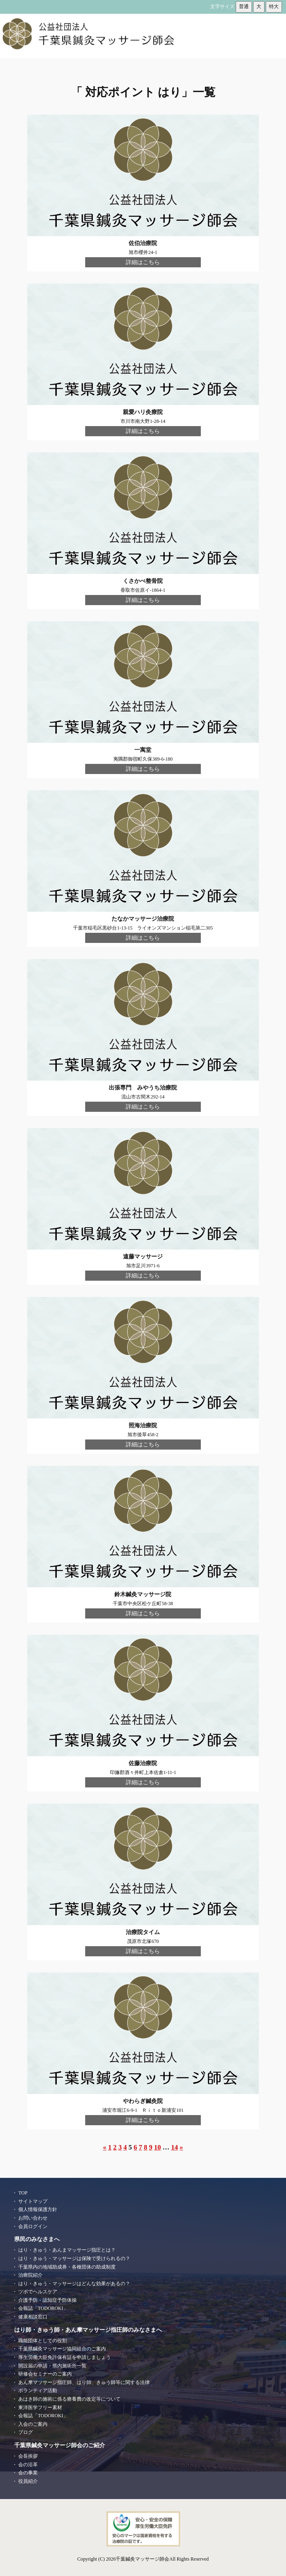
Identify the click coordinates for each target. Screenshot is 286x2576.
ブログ (25, 2432)
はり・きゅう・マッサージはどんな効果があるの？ (74, 2283)
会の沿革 (28, 2464)
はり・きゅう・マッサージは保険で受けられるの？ (74, 2258)
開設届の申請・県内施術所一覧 (52, 2366)
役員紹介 (28, 2481)
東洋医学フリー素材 (40, 2407)
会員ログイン (32, 2226)
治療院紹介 (30, 2275)
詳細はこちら (143, 262)
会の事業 (28, 2473)
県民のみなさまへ (37, 2239)
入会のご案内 (32, 2424)
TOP (22, 2193)
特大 (274, 6)
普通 (244, 6)
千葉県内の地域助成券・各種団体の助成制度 (67, 2267)
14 (174, 2147)
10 (157, 2147)
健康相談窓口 (32, 2317)
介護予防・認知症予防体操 (47, 2300)
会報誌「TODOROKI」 (43, 2308)
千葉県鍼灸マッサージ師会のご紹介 (59, 2445)
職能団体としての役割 (42, 2341)
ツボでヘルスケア (37, 2292)
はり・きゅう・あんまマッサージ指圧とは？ (67, 2250)
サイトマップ (32, 2201)
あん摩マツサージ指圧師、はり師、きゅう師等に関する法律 (84, 2382)
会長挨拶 (28, 2456)
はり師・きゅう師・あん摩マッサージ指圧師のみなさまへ (88, 2330)
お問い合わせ (32, 2218)
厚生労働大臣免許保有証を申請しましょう (64, 2357)
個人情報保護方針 (37, 2209)
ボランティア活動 (37, 2390)
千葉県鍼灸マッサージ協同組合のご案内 (62, 2349)
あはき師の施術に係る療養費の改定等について (69, 2399)
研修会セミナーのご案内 (45, 2374)
